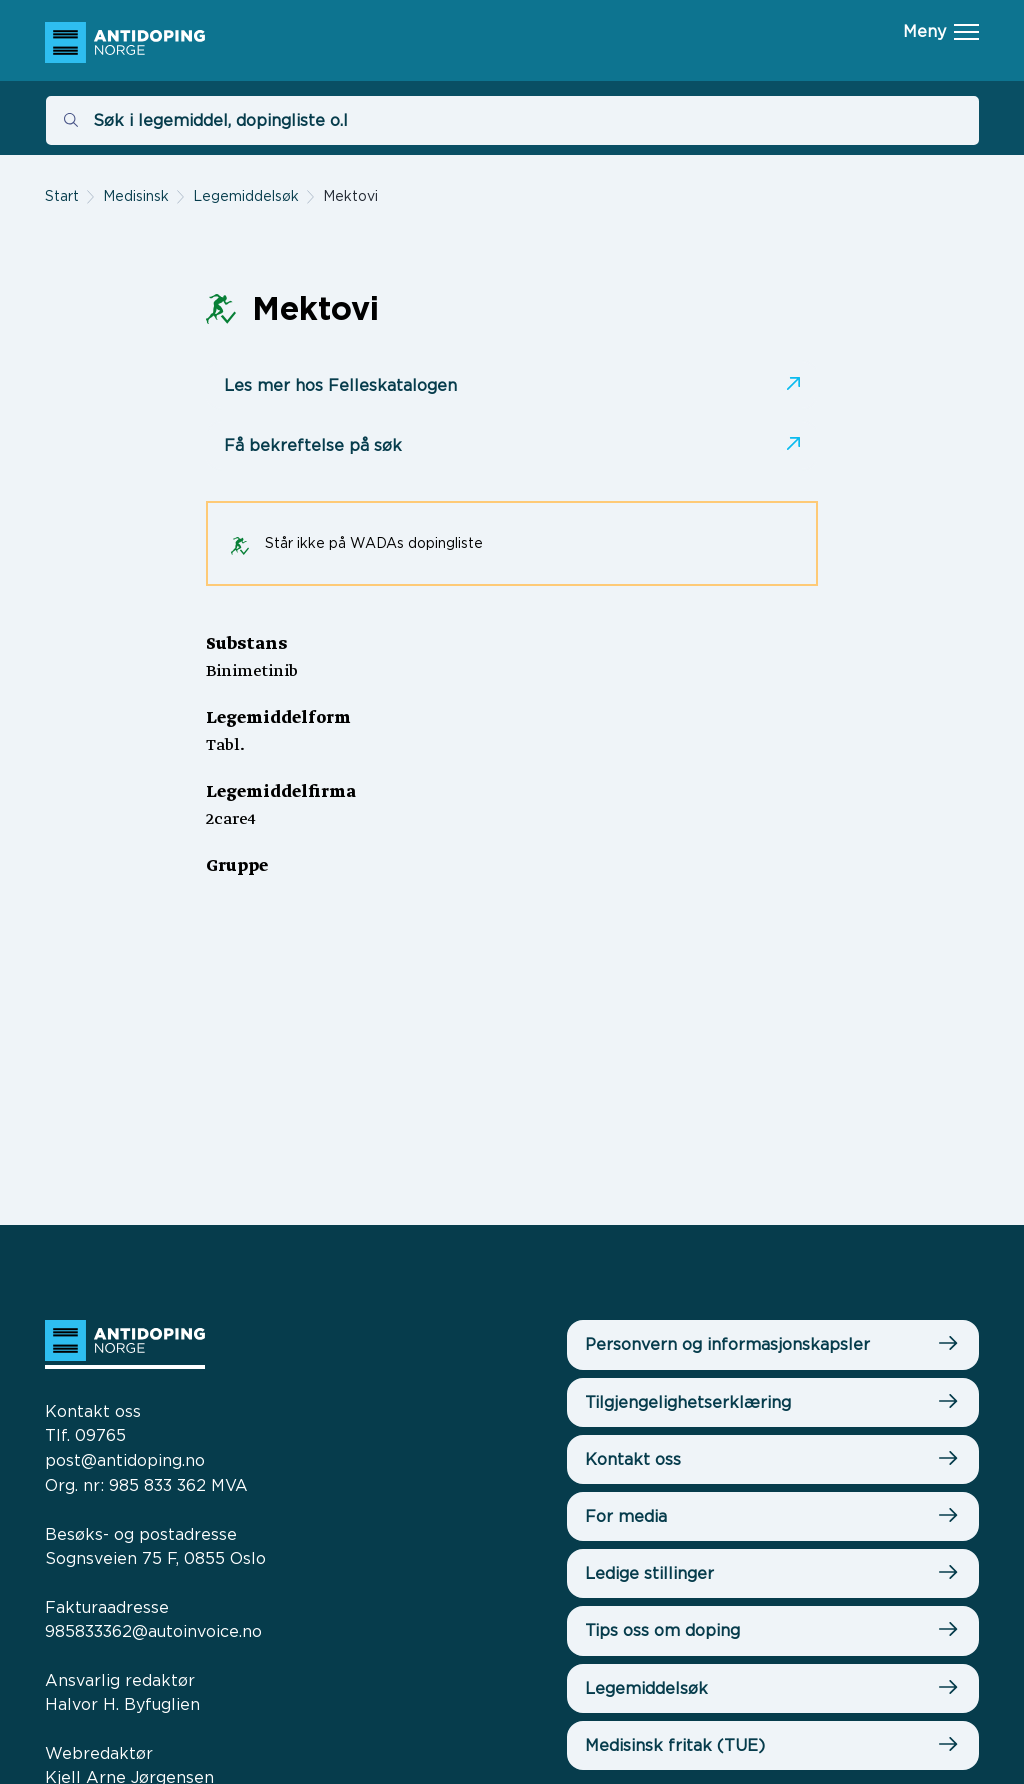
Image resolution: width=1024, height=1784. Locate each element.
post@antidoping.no (125, 1460)
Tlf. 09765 (85, 1435)
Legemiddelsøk (246, 195)
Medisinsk (136, 195)
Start (62, 195)
